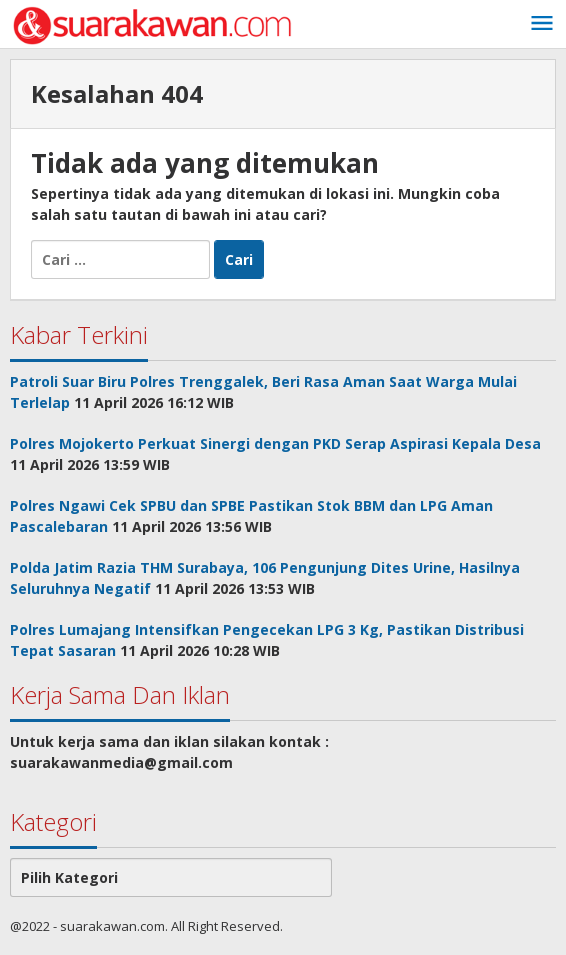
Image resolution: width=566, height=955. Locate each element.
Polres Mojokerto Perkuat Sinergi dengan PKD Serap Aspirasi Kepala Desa (275, 443)
